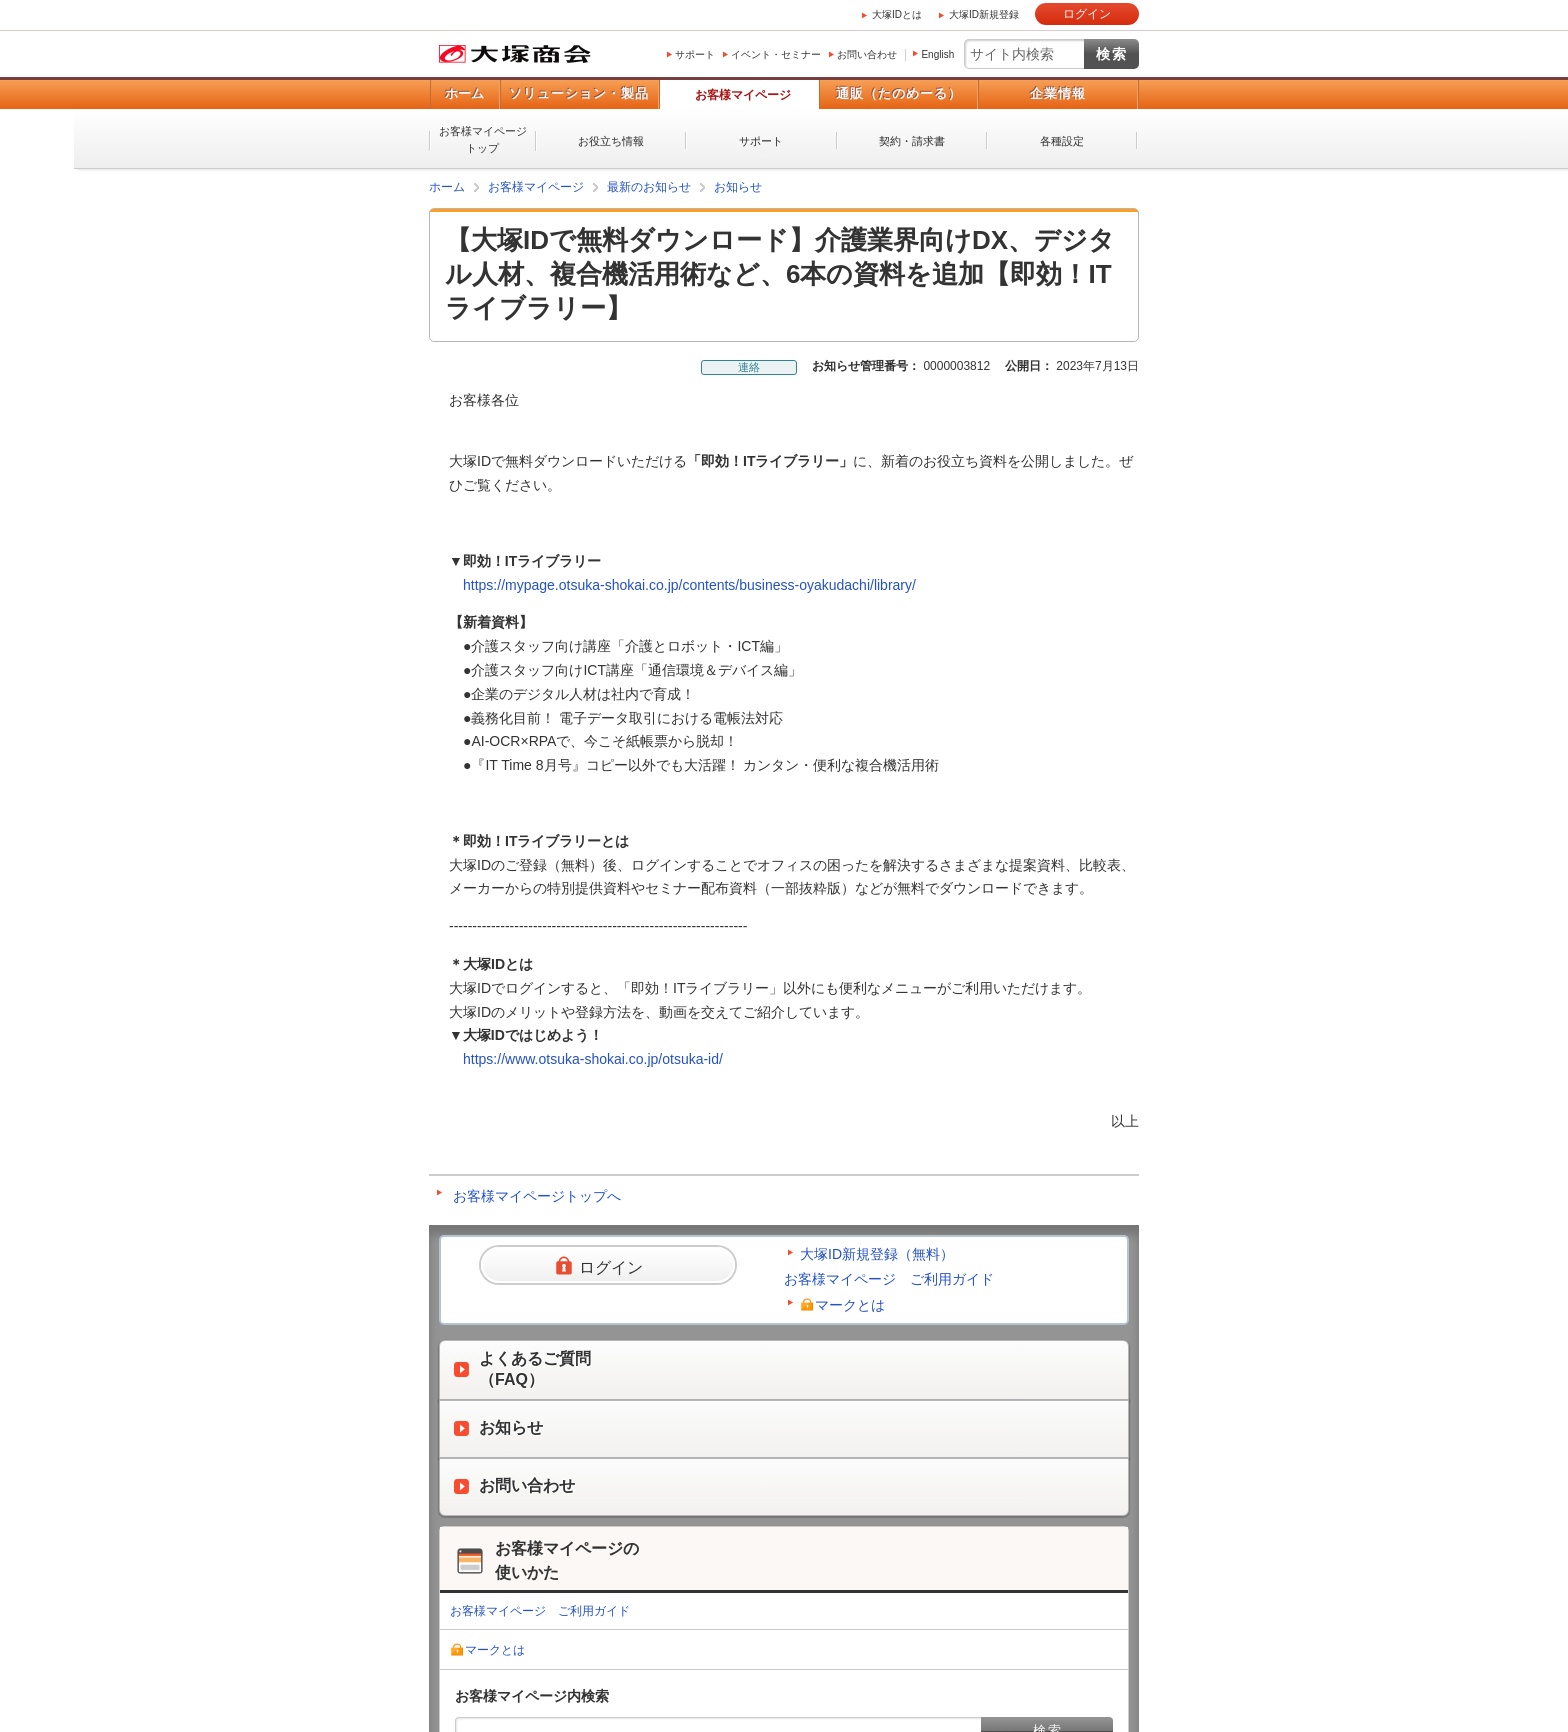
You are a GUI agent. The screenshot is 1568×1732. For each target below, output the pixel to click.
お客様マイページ (743, 95)
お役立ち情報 (611, 141)
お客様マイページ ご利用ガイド (889, 1279)
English (937, 54)
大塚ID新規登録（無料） (877, 1254)
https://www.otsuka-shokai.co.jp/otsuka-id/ (593, 1059)
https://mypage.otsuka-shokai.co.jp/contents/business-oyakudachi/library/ (689, 585)
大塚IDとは (897, 14)
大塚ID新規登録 (984, 14)
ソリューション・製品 (579, 93)
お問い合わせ (867, 54)
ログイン (1087, 14)
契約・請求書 (912, 141)
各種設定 (1062, 141)
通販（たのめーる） (899, 93)
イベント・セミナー (776, 54)
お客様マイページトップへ (537, 1196)
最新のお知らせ (649, 187)
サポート (695, 54)
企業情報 (1058, 93)
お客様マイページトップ (483, 139)
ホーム (464, 93)
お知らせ (738, 187)
